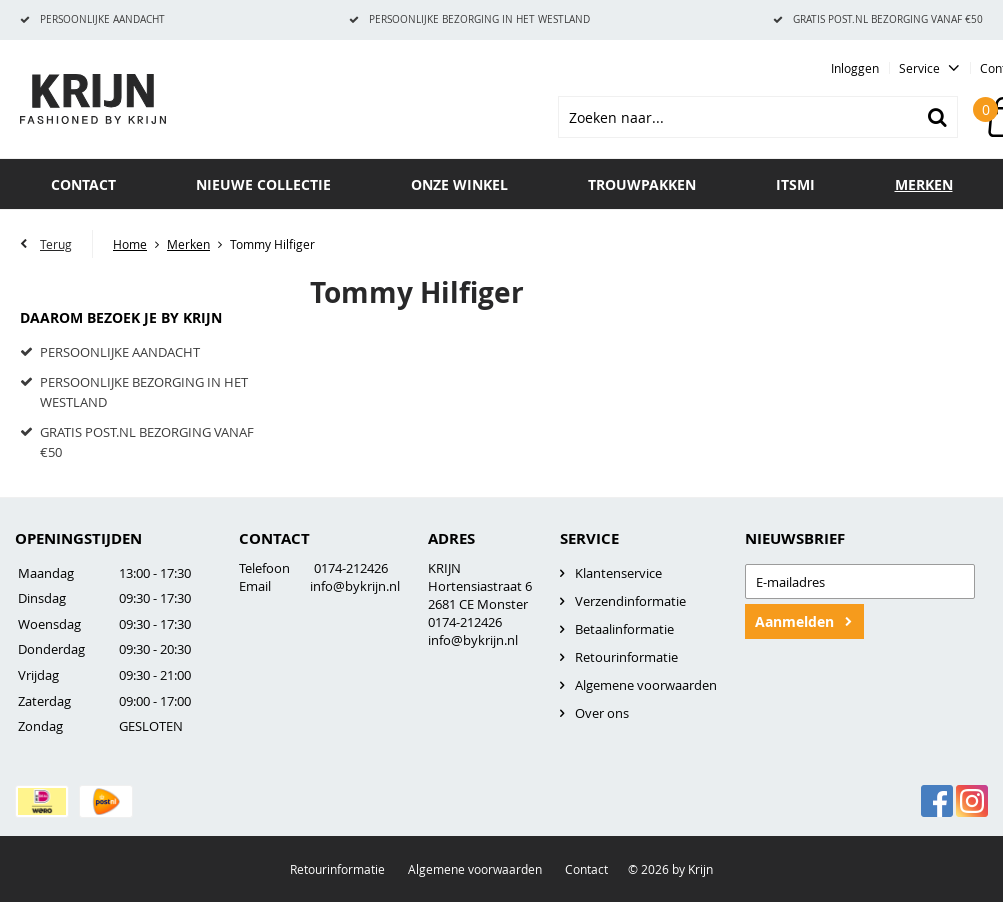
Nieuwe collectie (263, 184)
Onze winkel (459, 184)
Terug (56, 244)
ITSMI (795, 184)
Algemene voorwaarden (646, 685)
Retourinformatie (626, 657)
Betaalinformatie (624, 629)
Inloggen (855, 68)
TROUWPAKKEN (642, 184)
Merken (924, 184)
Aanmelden (794, 621)
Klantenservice (618, 573)
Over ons (602, 713)
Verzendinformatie (630, 601)
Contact (83, 184)
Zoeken (937, 117)
